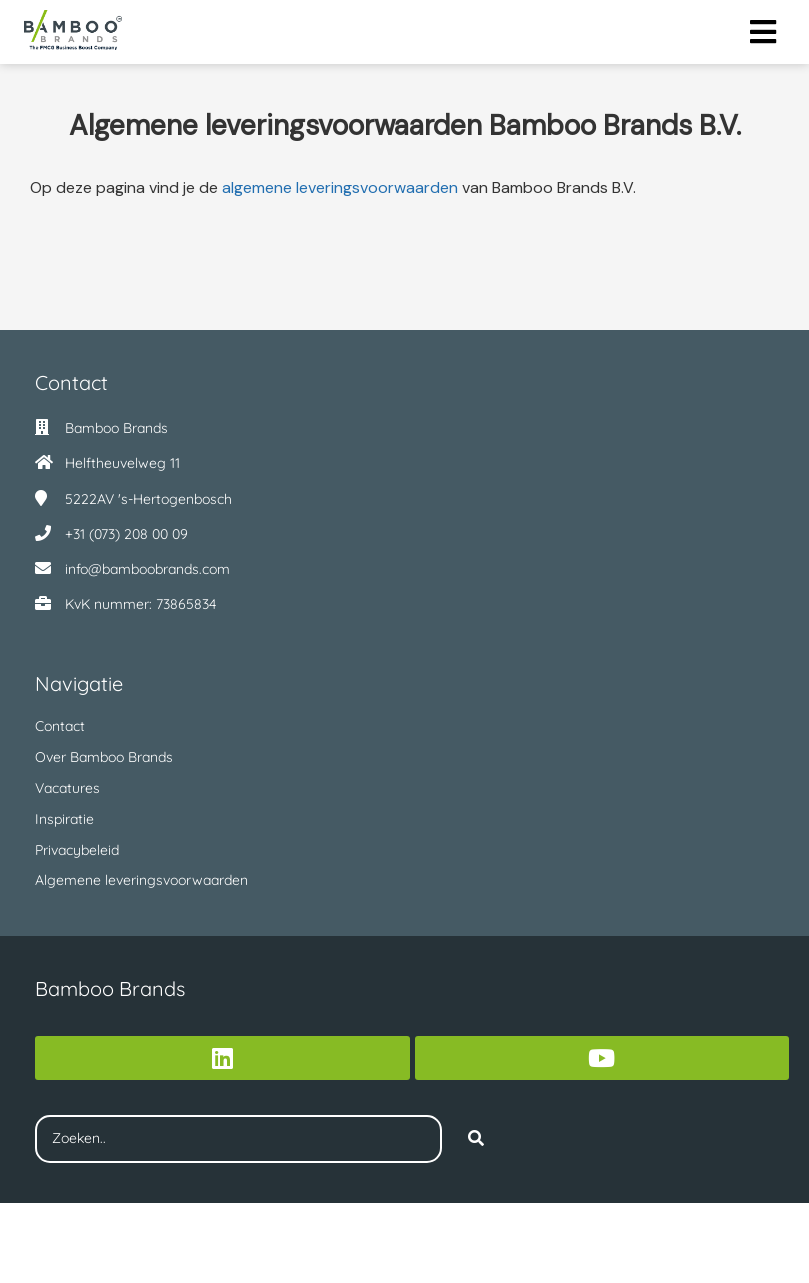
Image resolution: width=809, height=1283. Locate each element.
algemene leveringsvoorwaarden (340, 187)
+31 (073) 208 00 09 (126, 534)
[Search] (476, 1139)
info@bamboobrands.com (147, 569)
